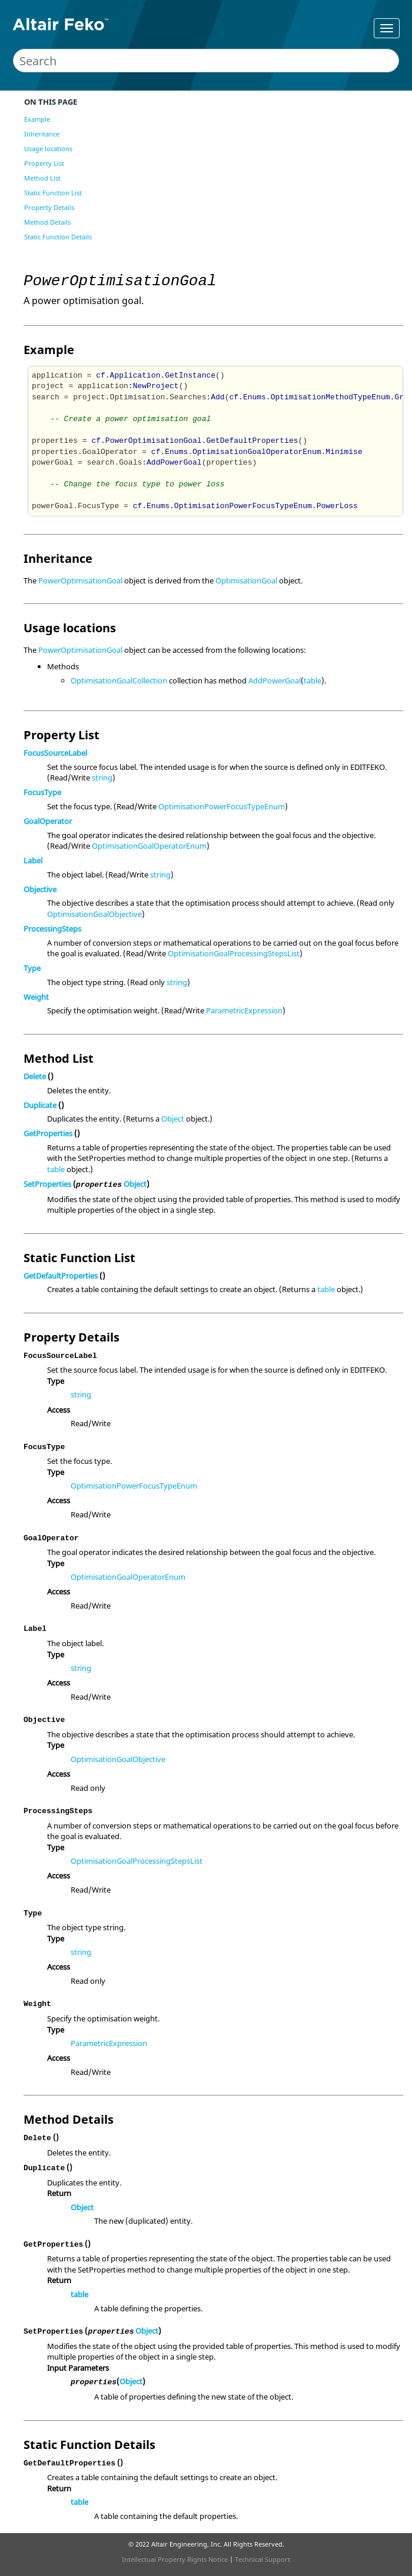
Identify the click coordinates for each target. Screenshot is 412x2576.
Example (37, 119)
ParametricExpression (244, 1010)
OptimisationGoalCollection (119, 680)
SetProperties (47, 1184)
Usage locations (48, 148)
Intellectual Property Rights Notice (175, 2559)
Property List (44, 163)
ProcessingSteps (52, 928)
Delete (35, 1076)
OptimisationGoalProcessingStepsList (234, 953)
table (312, 680)
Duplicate (40, 1105)
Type (32, 968)
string (102, 777)
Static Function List (53, 192)
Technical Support (262, 2559)
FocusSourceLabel (55, 753)
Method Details (47, 222)
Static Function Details (58, 236)
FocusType (42, 792)
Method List (42, 177)
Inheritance (41, 133)
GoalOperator (48, 821)
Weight (36, 997)
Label (33, 860)
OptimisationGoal (246, 580)
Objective (40, 889)
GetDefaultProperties (61, 1275)
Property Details (49, 207)
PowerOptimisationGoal (80, 580)
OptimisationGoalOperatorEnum (149, 845)
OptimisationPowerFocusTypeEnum (221, 806)
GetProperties (48, 1133)
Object (172, 1118)
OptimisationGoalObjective (94, 914)
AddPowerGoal (274, 680)
